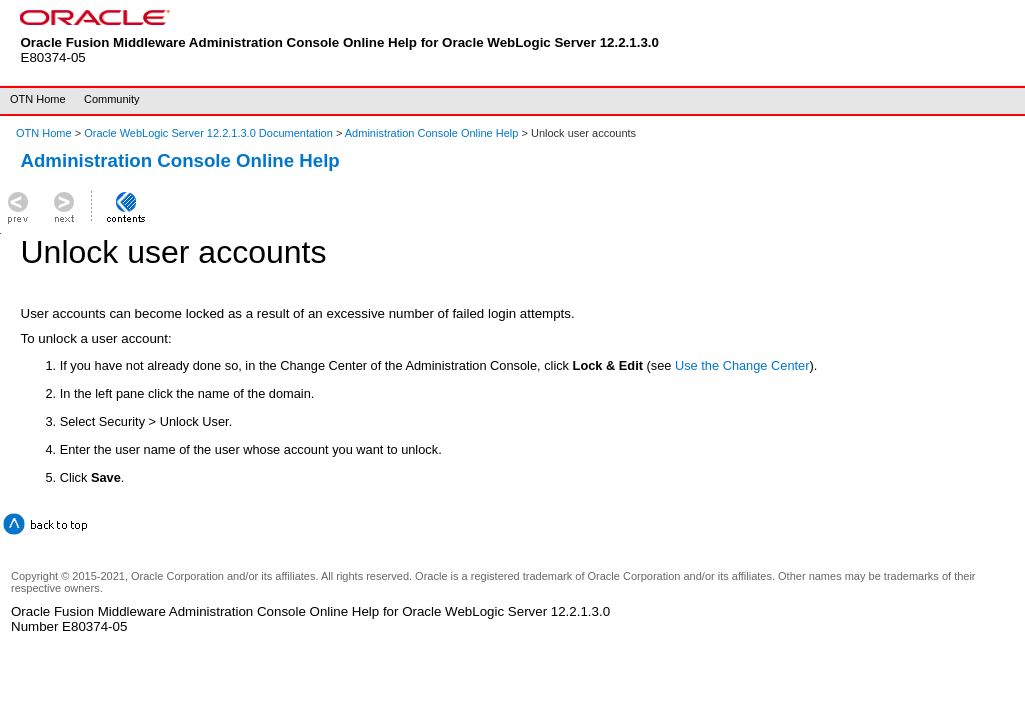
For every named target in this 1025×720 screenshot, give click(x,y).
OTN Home (38, 99)
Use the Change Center (742, 365)
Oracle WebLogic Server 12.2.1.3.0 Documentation (210, 133)
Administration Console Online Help (432, 133)
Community (112, 99)
